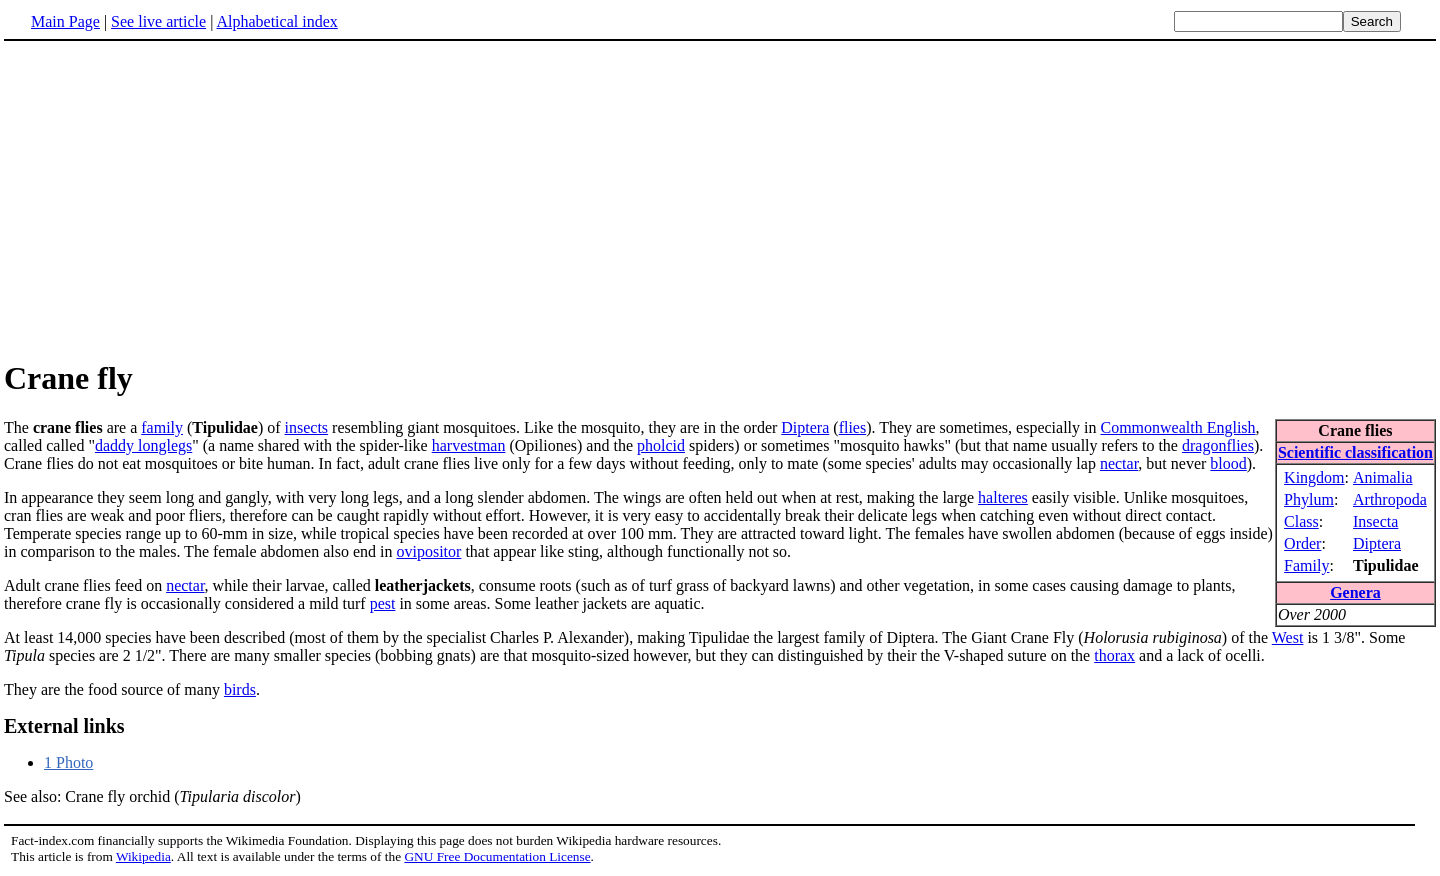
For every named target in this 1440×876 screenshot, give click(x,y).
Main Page (65, 21)
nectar (1119, 463)
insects (307, 427)
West (1288, 637)
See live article (158, 21)
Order (1302, 543)
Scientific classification (1355, 452)
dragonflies (1218, 445)
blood (1228, 463)
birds (240, 689)
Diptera (1377, 543)
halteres (1003, 497)
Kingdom (1314, 477)
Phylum (1309, 499)
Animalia (1383, 477)
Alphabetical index (276, 21)
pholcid (661, 445)
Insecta (1375, 521)
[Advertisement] (172, 199)
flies (853, 427)
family (162, 427)
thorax (1114, 655)
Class (1301, 521)
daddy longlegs (143, 445)
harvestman (469, 445)
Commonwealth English (1177, 427)
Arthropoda (1390, 499)
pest (383, 603)
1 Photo (68, 762)
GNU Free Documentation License (497, 856)
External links (64, 726)
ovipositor (428, 551)
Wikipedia (143, 856)
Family (1306, 565)
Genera (1355, 592)
